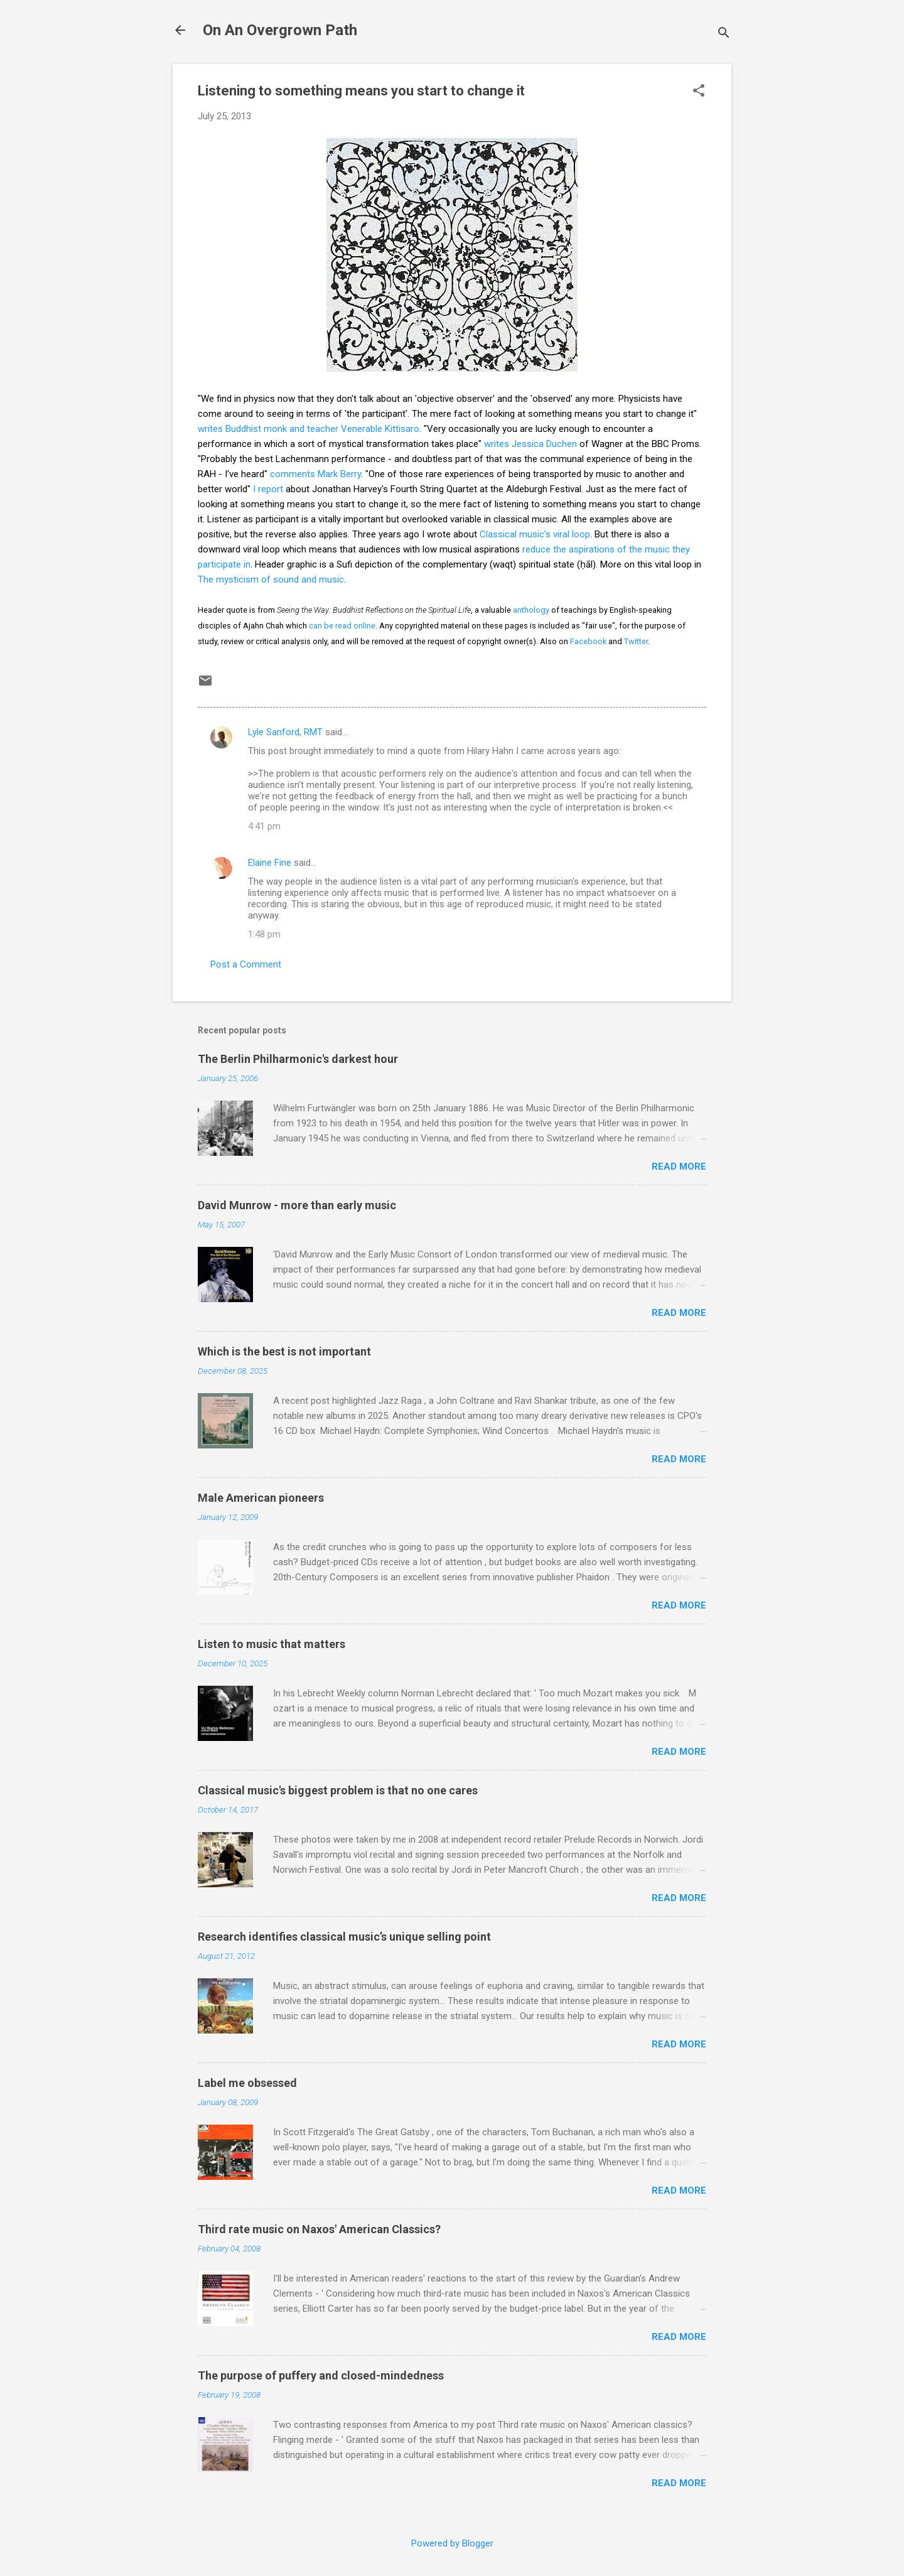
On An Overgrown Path (280, 30)
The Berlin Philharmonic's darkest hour (298, 1058)
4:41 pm (264, 826)
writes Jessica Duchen (530, 444)
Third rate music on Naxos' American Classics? (319, 2229)
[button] (698, 91)
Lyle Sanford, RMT (285, 732)
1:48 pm (264, 934)
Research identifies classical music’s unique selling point (344, 1936)
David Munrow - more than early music (297, 1205)
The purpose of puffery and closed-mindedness (321, 2375)
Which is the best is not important (284, 1351)
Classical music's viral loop (535, 534)
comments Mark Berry (315, 474)
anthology (531, 610)
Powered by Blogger (452, 2543)
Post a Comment (245, 964)
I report (268, 489)
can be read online (342, 625)
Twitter (636, 641)
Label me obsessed (247, 2082)
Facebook (588, 641)
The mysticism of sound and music (271, 579)
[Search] (723, 34)
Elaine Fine (269, 862)
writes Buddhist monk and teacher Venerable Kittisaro (308, 428)
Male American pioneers (261, 1497)
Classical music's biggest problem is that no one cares (338, 1790)
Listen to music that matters (271, 1644)
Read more (679, 1166)
